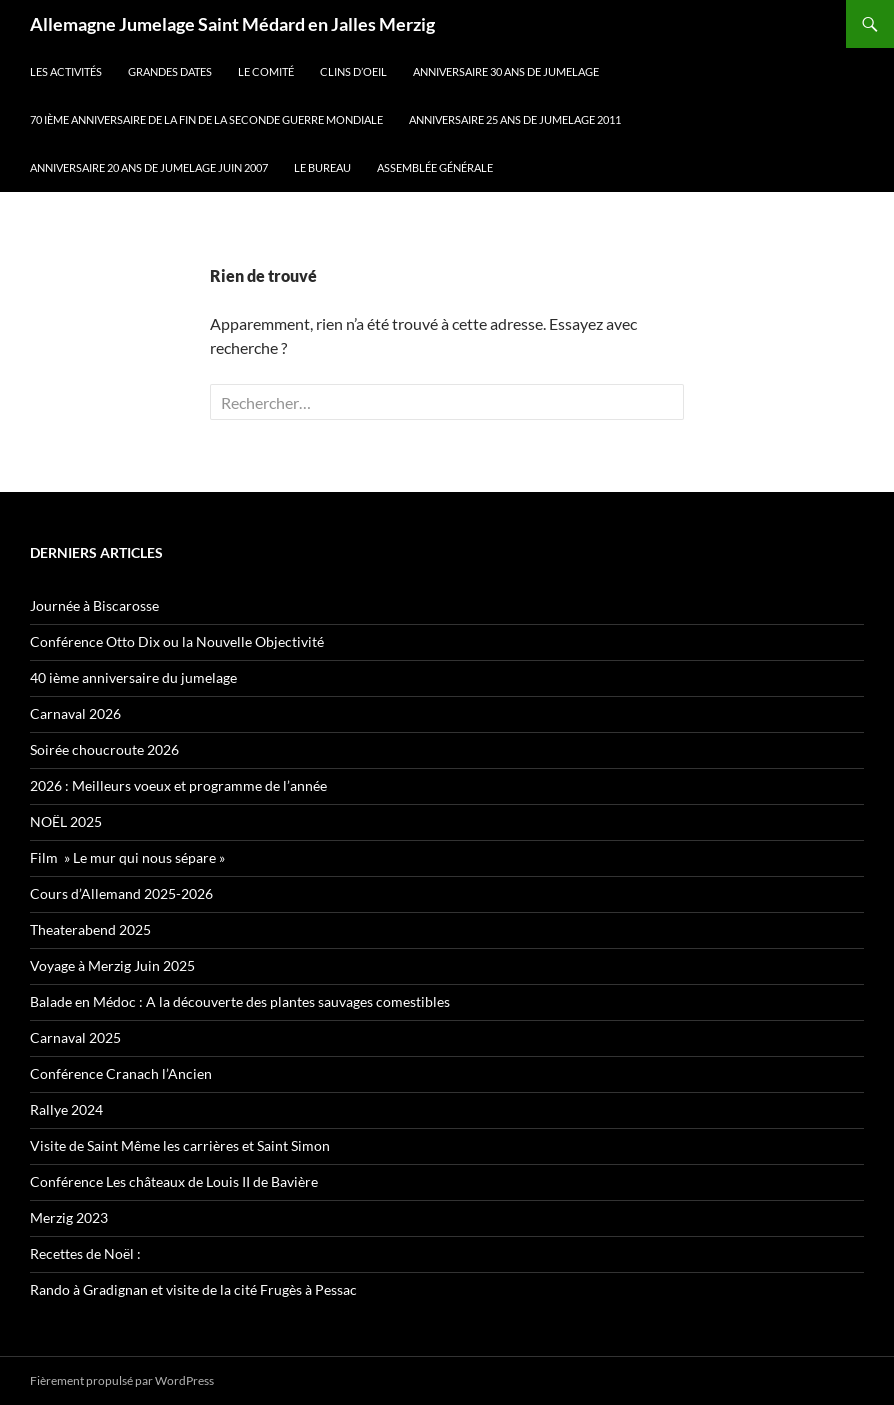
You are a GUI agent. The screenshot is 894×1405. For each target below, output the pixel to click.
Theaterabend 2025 (90, 929)
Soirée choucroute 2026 (104, 749)
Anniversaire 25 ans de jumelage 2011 (515, 119)
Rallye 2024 (66, 1109)
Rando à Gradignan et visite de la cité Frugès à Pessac (193, 1289)
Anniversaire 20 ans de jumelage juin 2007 (149, 167)
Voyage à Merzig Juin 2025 (112, 965)
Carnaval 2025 (75, 1037)
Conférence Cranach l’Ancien (121, 1073)
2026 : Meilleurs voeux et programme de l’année (178, 785)
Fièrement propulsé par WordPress (122, 1380)
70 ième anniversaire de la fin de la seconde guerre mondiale (206, 119)
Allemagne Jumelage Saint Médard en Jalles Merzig (232, 24)
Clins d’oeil (353, 71)
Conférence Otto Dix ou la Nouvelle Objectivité (177, 641)
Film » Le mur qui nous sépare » (127, 857)
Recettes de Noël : (85, 1253)
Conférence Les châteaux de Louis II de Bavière (174, 1181)
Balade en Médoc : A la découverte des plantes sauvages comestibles (240, 1001)
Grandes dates (170, 71)
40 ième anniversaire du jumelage (133, 677)
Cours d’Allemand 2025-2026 (121, 893)
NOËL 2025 (66, 821)
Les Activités (66, 71)
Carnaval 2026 (75, 713)
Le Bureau (322, 167)
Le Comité (266, 71)
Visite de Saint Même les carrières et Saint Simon (180, 1145)
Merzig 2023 (69, 1217)
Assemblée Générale (435, 167)
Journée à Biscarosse (94, 605)
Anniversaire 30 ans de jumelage (506, 71)
